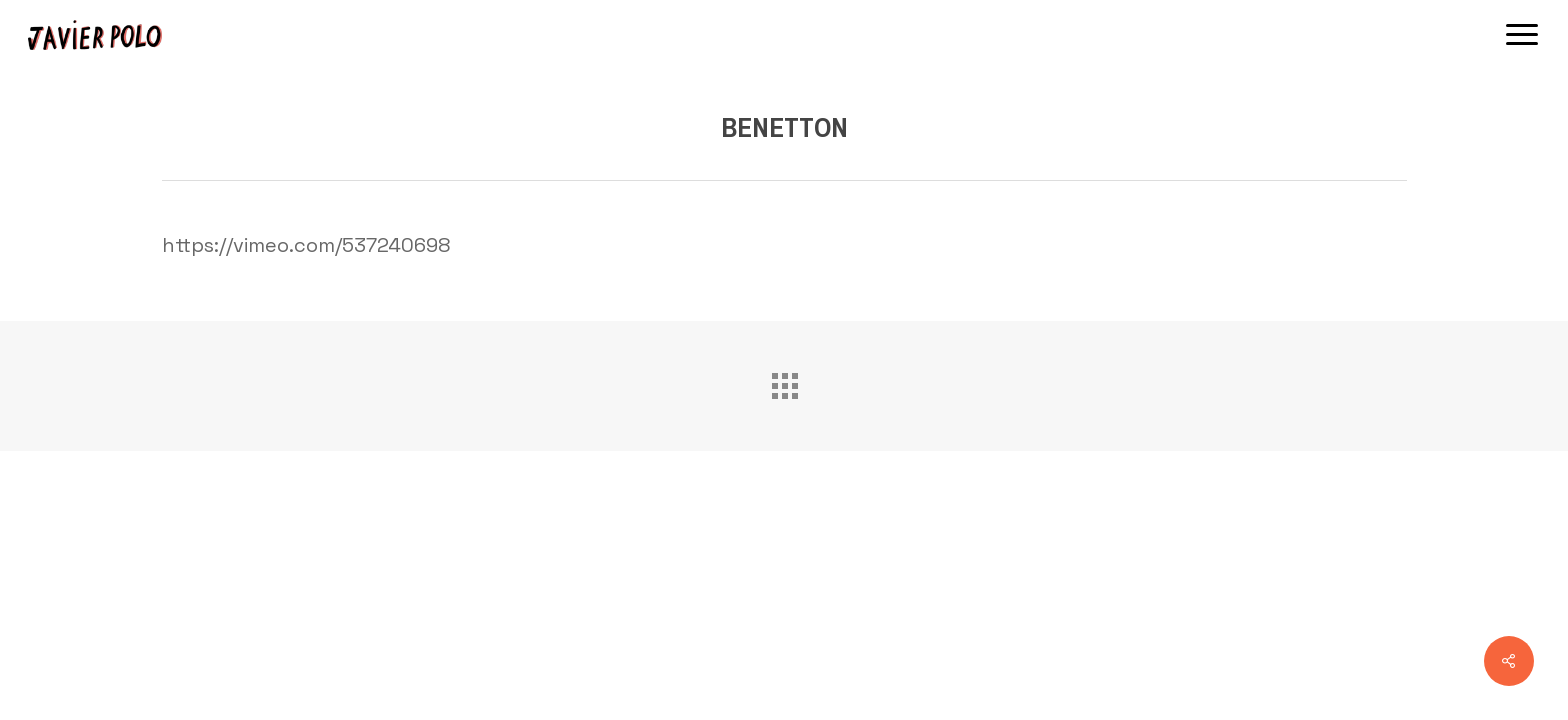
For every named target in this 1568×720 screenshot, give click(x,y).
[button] (1523, 35)
